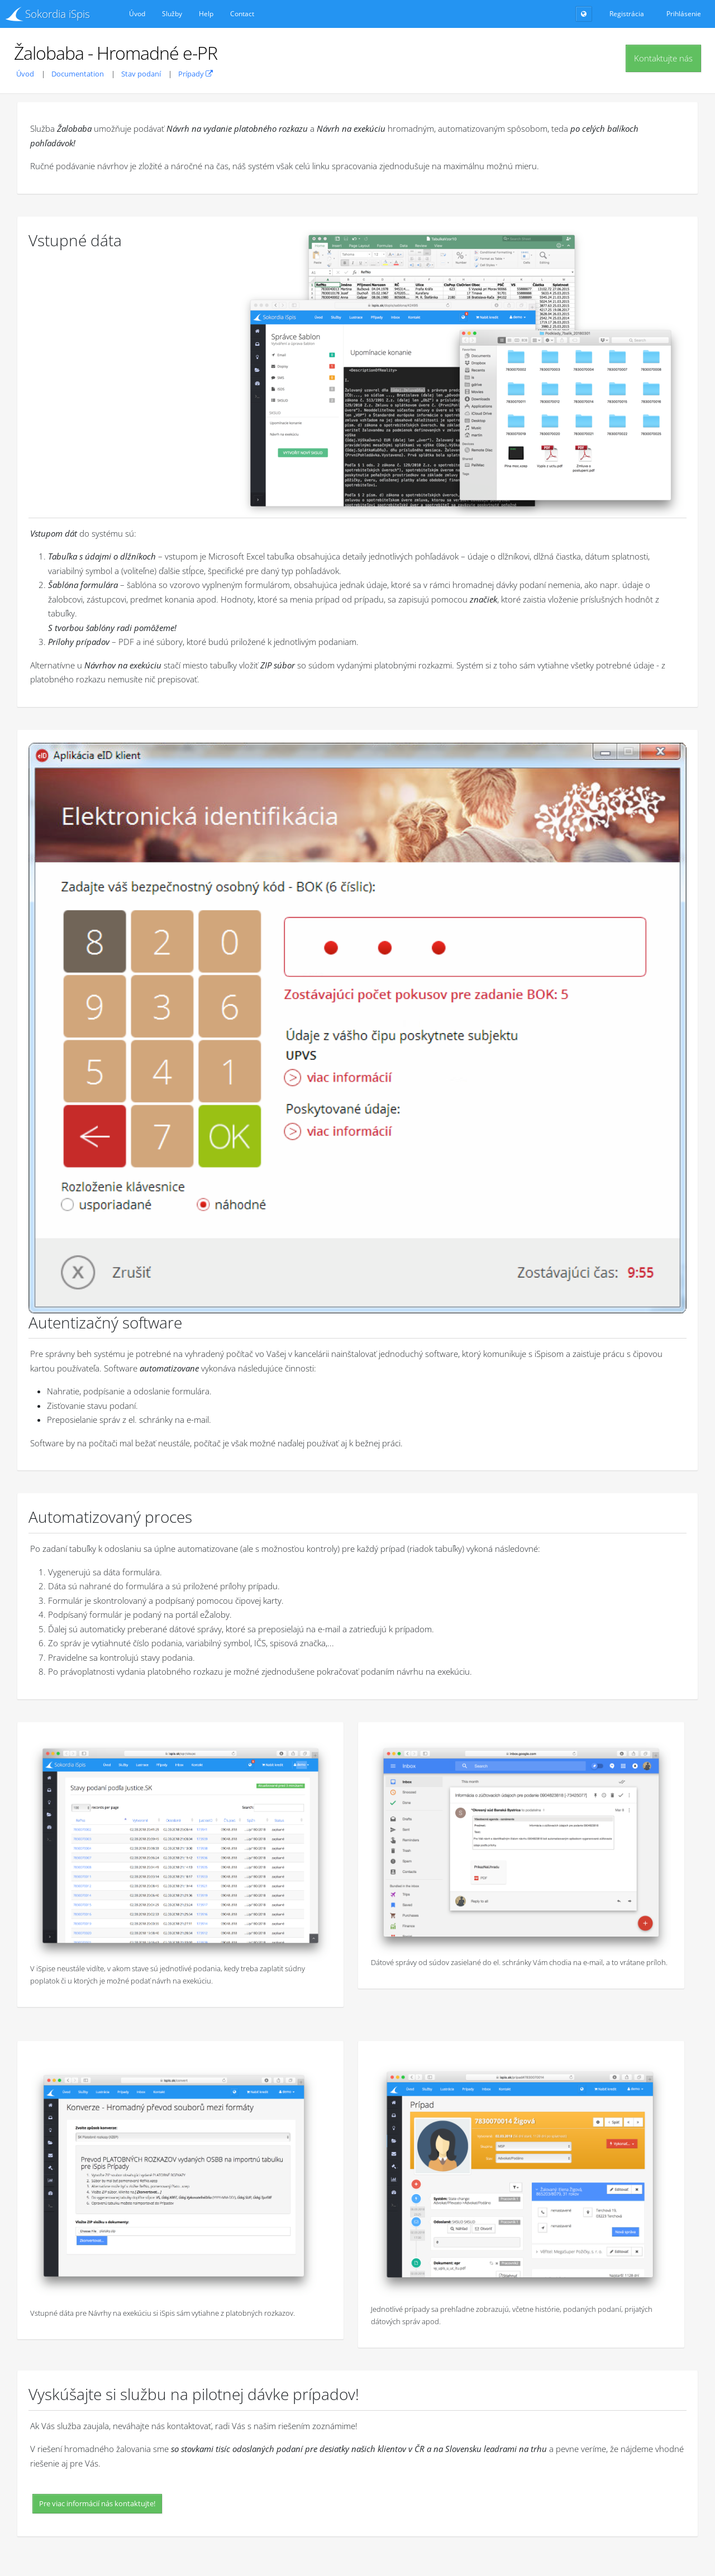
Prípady (195, 74)
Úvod (137, 13)
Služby (172, 13)
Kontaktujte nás (663, 58)
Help (206, 13)
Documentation (77, 74)
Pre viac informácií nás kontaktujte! (97, 2503)
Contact (242, 13)
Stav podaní (141, 74)
